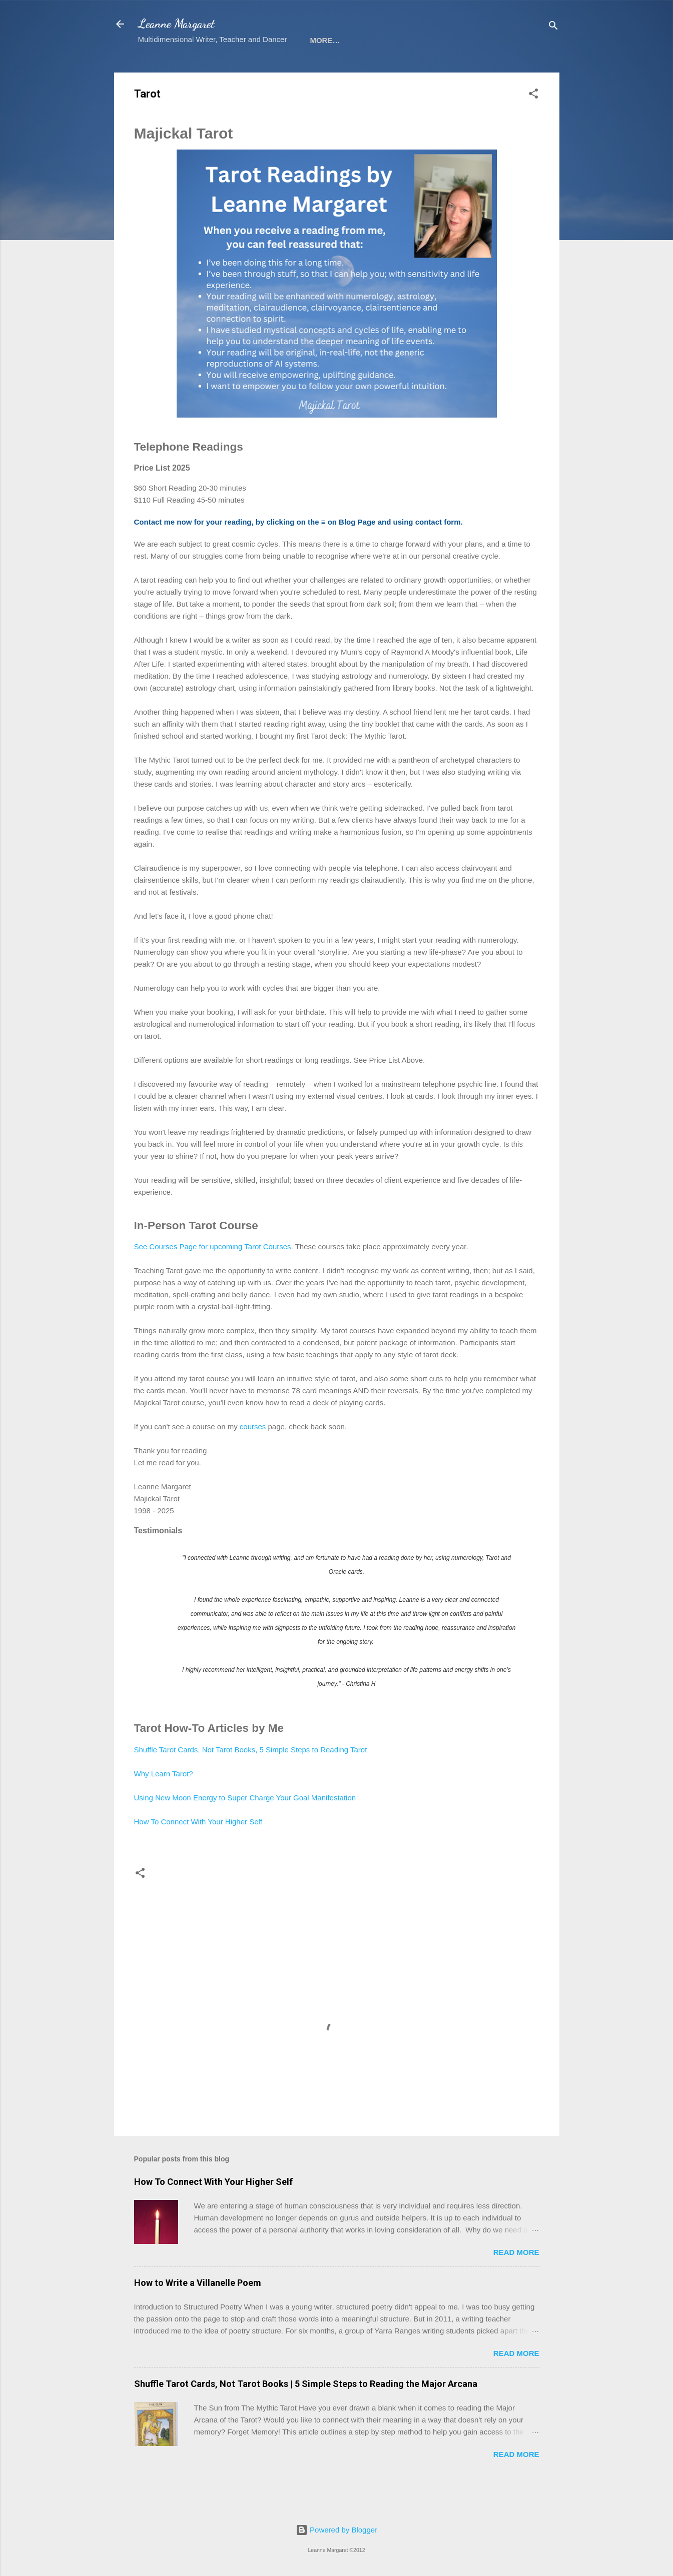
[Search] (553, 27)
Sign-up (162, 71)
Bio (346, 71)
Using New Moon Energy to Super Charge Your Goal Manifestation (245, 1830)
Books (209, 71)
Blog (381, 71)
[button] (533, 128)
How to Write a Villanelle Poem (197, 2315)
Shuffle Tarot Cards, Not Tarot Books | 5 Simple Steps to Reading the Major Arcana (305, 2416)
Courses (259, 71)
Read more (516, 2284)
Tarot (309, 71)
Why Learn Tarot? (163, 1806)
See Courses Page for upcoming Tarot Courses (212, 1279)
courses (253, 1459)
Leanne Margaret (176, 24)
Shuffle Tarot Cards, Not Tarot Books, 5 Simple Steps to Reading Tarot (250, 1782)
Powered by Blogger (336, 2530)
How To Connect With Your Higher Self (198, 1854)
